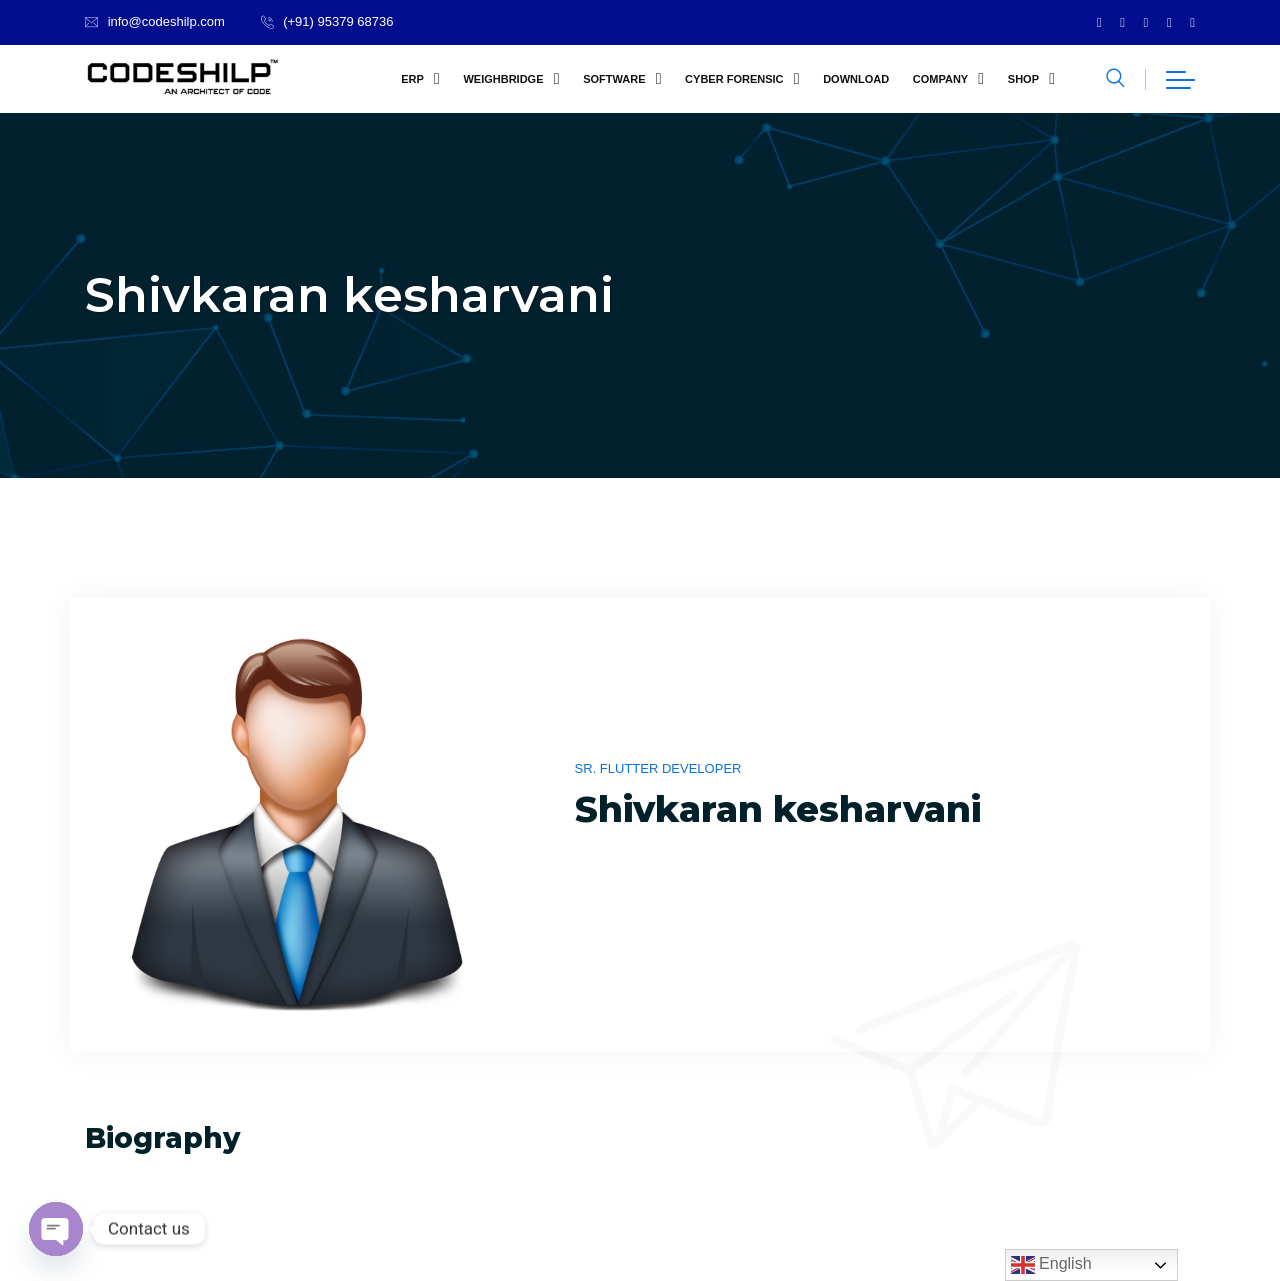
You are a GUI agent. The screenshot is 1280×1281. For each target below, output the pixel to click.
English (1051, 1265)
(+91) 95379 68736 (338, 21)
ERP (412, 79)
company (940, 79)
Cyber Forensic (734, 79)
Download (856, 79)
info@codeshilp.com (166, 21)
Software (614, 79)
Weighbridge (503, 79)
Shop (1023, 79)
